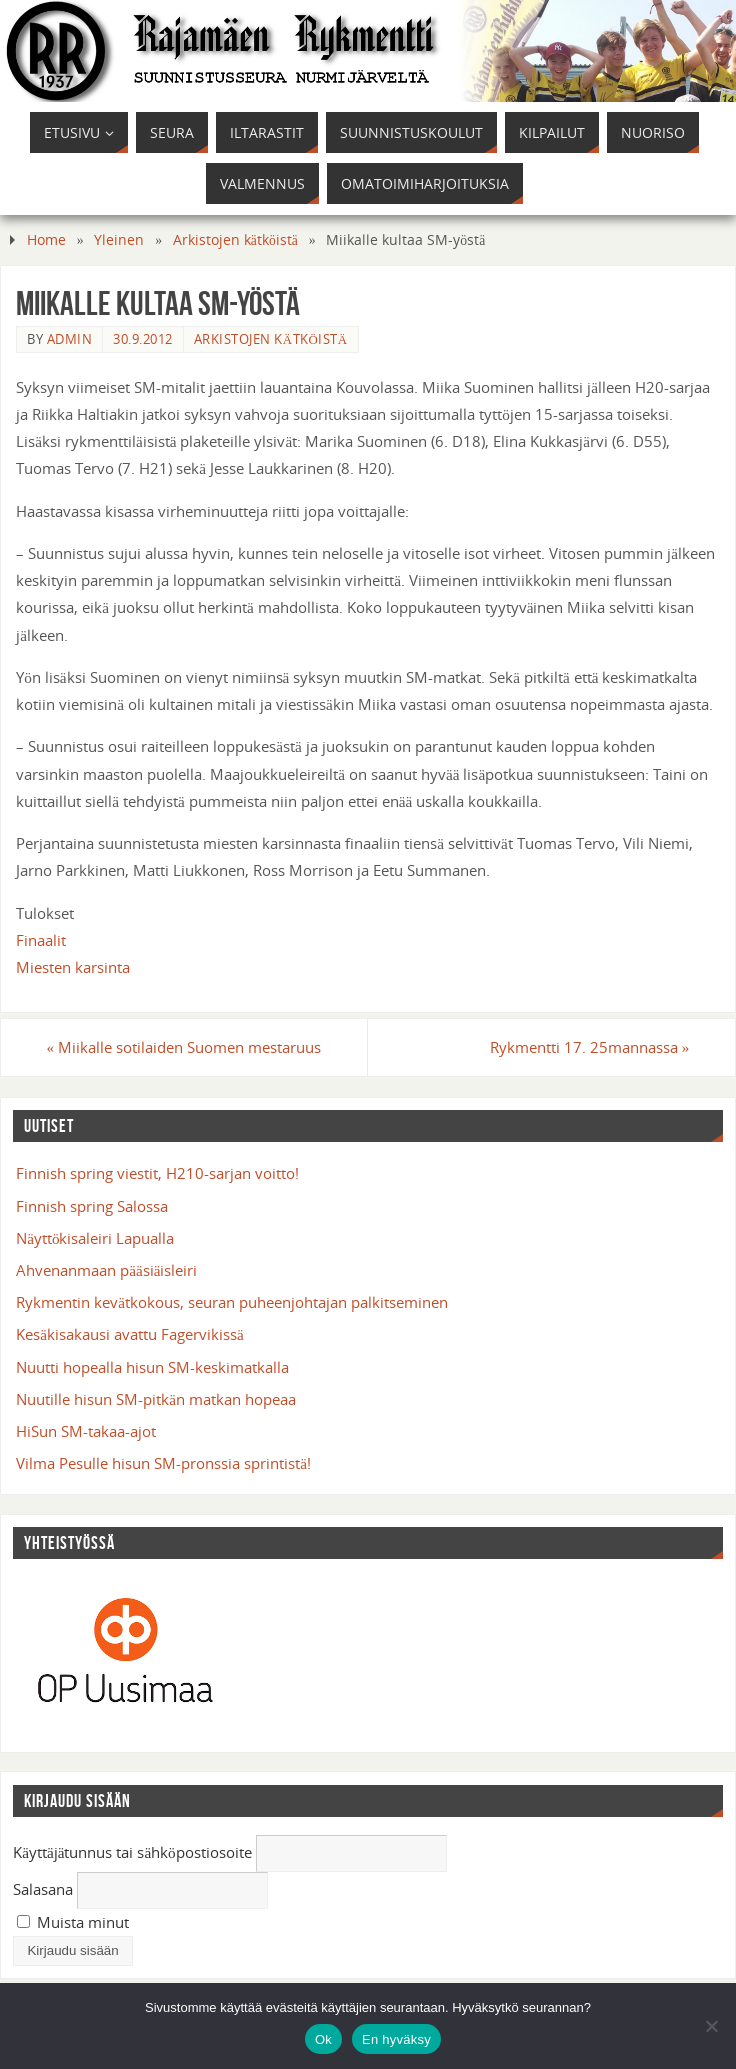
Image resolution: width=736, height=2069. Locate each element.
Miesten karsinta (73, 967)
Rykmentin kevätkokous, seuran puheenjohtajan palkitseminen (232, 1302)
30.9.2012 (143, 339)
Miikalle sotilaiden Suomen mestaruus (184, 1047)
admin (70, 339)
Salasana (43, 1889)
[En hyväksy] (711, 2026)
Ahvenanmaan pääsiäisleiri (106, 1270)
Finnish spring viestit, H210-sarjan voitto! (157, 1173)
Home (46, 239)
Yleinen (119, 239)
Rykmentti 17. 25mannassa (590, 1047)
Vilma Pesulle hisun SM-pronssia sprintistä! (163, 1463)
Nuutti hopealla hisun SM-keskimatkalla (152, 1367)
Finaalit (41, 940)
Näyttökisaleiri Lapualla (95, 1238)
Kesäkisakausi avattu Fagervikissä (129, 1334)
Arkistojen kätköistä (235, 239)
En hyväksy (396, 2039)
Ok (323, 2039)
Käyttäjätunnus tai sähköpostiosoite (132, 1852)
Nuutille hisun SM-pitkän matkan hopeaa (156, 1399)
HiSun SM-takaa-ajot (86, 1431)
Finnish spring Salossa (92, 1206)
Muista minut (73, 1922)
